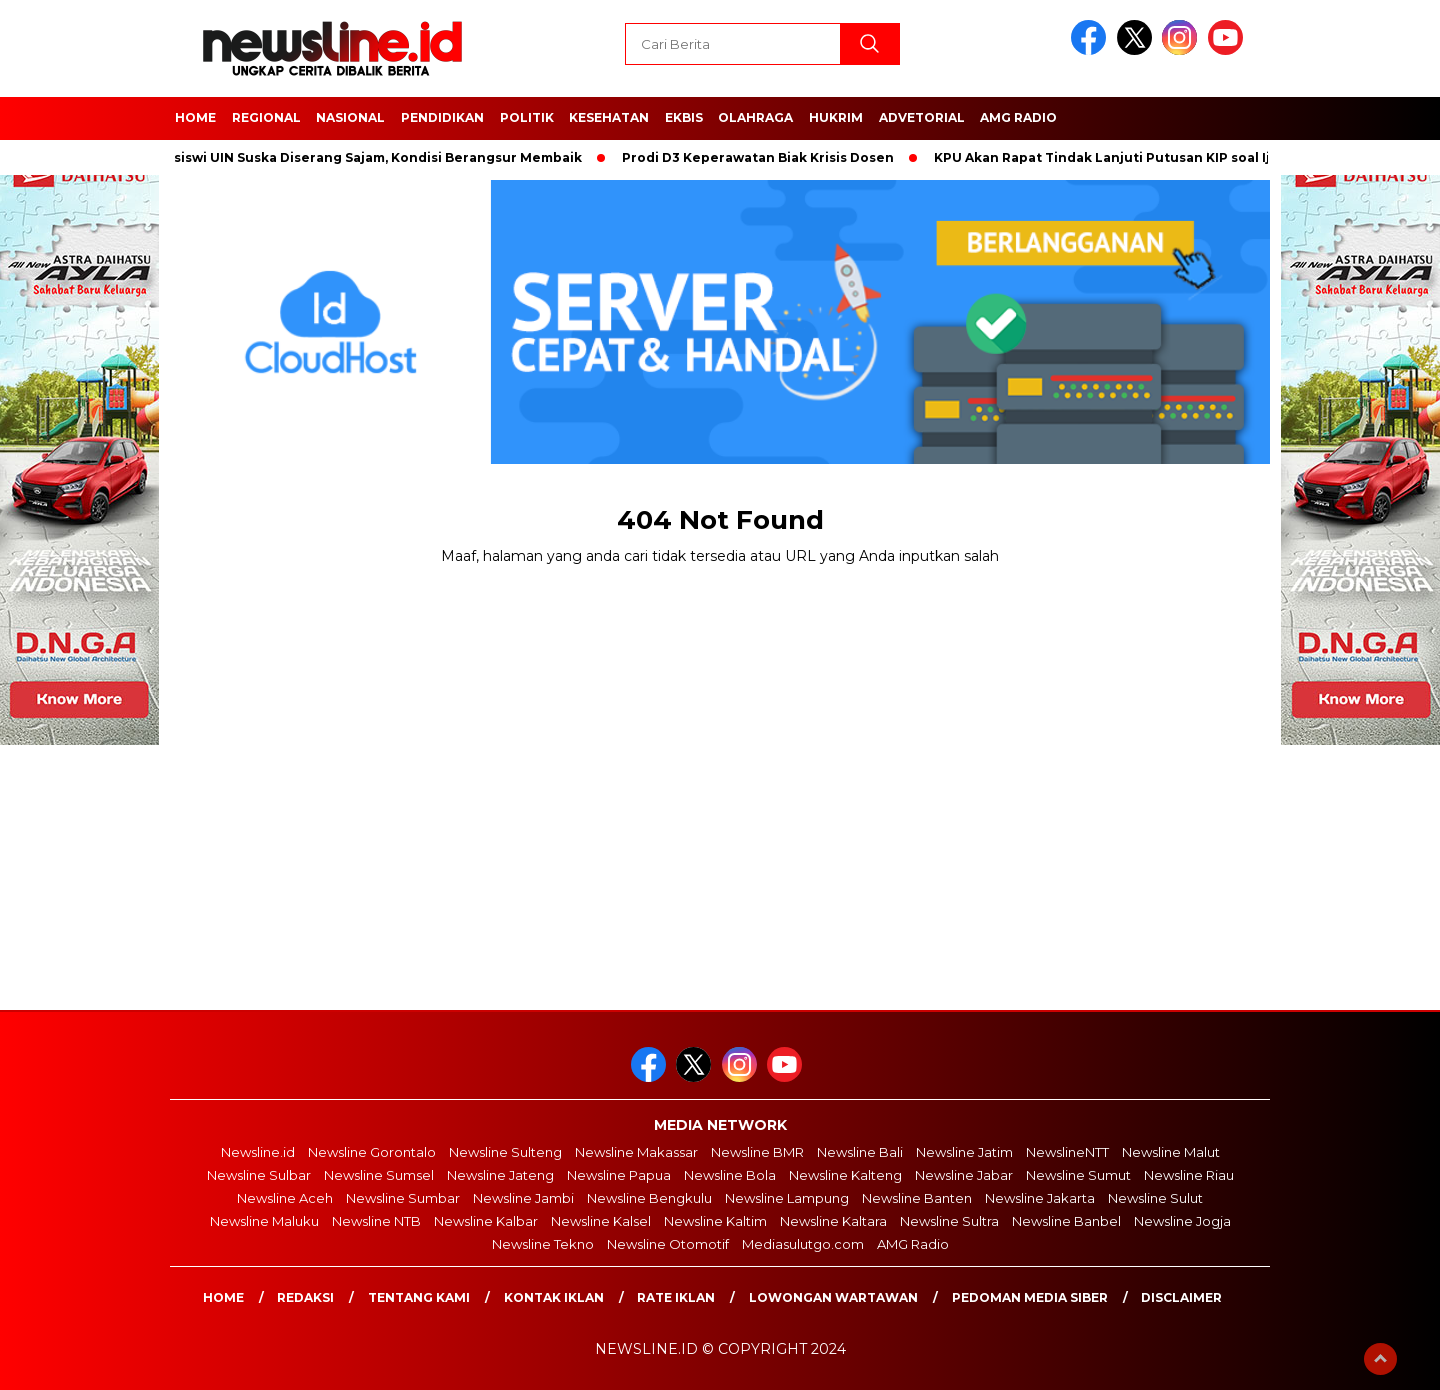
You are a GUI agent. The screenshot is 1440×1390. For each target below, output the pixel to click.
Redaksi (305, 1297)
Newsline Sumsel (379, 1175)
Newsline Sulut (1155, 1198)
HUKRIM (836, 117)
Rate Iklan (676, 1297)
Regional (266, 117)
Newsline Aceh (285, 1198)
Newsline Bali (860, 1152)
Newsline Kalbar (486, 1221)
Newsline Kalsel (601, 1221)
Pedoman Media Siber (1030, 1297)
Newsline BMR (757, 1152)
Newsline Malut (1171, 1152)
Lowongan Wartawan (833, 1297)
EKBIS (684, 117)
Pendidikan (442, 117)
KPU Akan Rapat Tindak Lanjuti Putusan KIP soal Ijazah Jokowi (1150, 157)
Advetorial (922, 117)
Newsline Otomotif (668, 1244)
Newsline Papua (619, 1175)
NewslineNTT (1067, 1152)
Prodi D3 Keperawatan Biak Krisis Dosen (764, 157)
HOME (195, 117)
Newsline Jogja (1182, 1221)
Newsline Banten (917, 1198)
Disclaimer (1181, 1297)
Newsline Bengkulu (649, 1198)
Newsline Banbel (1066, 1221)
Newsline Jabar (964, 1175)
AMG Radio (1018, 117)
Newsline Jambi (523, 1198)
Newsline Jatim (964, 1152)
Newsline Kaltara (833, 1221)
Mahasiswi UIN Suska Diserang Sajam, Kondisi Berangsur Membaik (365, 157)
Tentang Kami (419, 1297)
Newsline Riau (1189, 1175)
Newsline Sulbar (259, 1175)
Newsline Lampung (787, 1198)
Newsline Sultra (949, 1221)
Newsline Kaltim (715, 1221)
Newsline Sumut (1078, 1175)
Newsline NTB (376, 1221)
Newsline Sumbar (403, 1198)
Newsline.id (258, 1152)
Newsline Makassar (636, 1152)
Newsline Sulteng (505, 1152)
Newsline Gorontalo (372, 1152)
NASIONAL (350, 117)
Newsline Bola (730, 1175)
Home (223, 1297)
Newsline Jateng (500, 1175)
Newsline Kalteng (845, 1175)
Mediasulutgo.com (803, 1244)
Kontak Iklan (554, 1297)
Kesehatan (609, 117)
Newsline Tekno (543, 1244)
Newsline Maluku (264, 1221)
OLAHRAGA (755, 117)
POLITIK (527, 117)
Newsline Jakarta (1040, 1198)
